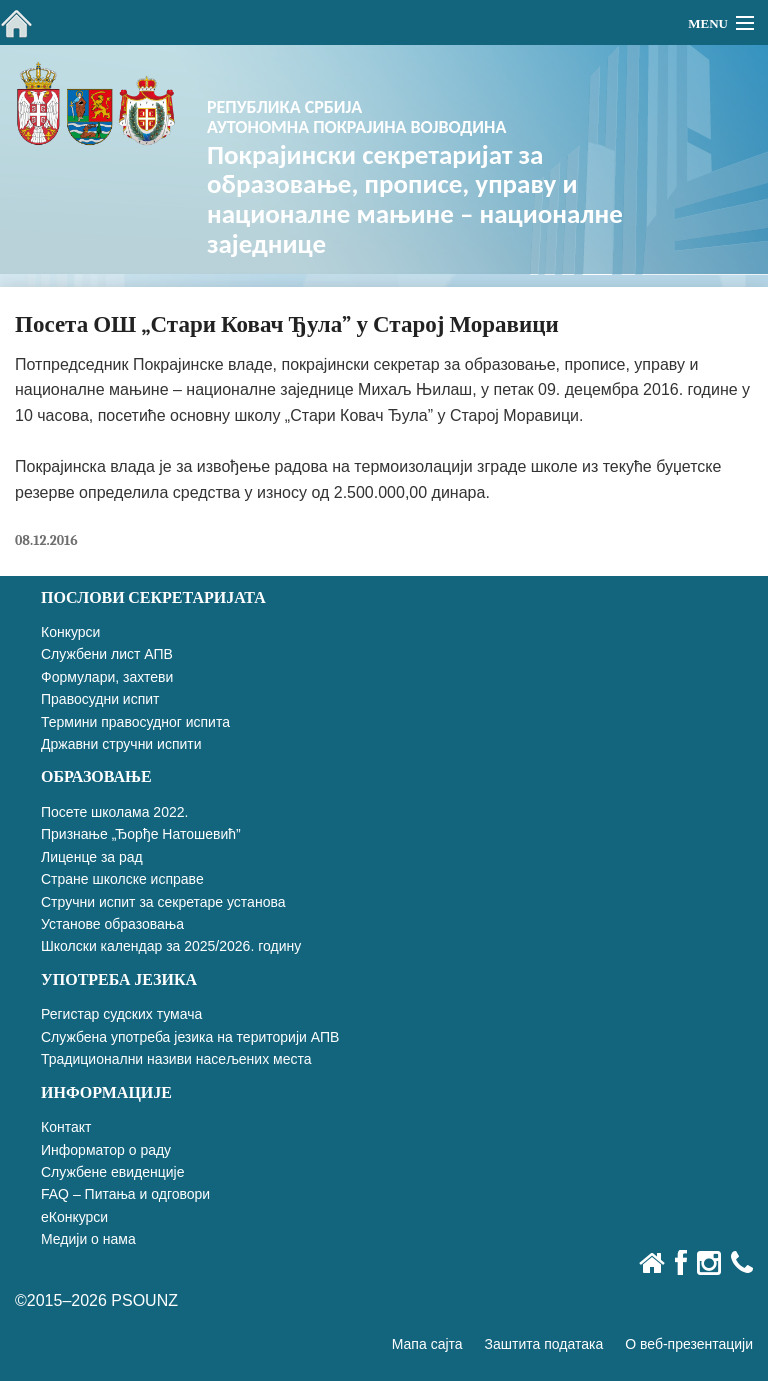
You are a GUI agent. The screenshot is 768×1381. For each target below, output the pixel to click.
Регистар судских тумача (121, 1014)
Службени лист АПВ (107, 654)
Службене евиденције (112, 1172)
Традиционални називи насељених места (176, 1059)
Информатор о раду (106, 1150)
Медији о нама (88, 1239)
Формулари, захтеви (107, 677)
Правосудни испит (100, 699)
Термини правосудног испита (135, 722)
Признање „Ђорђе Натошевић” (141, 834)
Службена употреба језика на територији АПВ (190, 1037)
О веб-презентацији (689, 1344)
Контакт (66, 1127)
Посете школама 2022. (114, 812)
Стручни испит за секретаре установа (163, 902)
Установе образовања (112, 924)
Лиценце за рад (92, 857)
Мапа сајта (427, 1344)
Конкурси (70, 632)
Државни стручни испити (121, 744)
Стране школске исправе (122, 879)
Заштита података (544, 1344)
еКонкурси (74, 1217)
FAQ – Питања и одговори (125, 1194)
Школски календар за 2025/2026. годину (171, 946)
